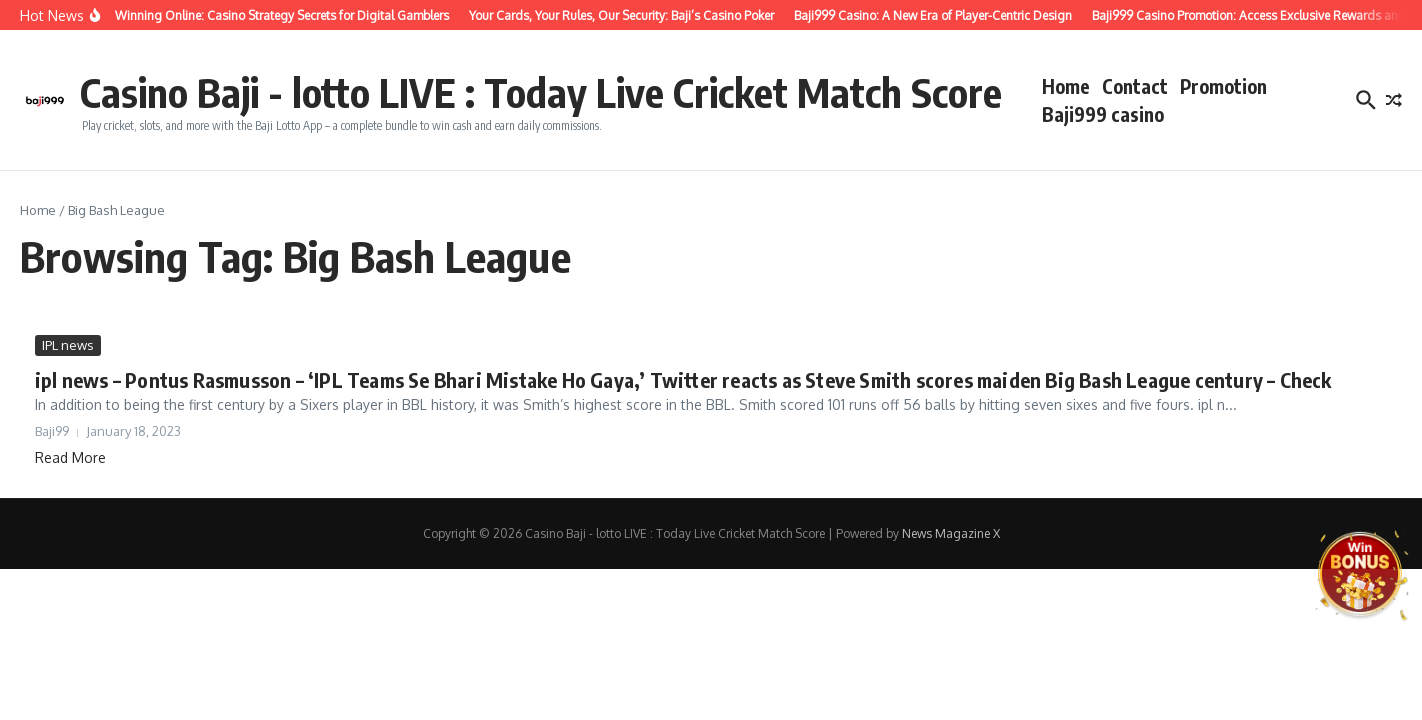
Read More (70, 457)
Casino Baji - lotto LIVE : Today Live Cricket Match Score (541, 92)
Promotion (1223, 86)
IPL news (68, 345)
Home (1066, 86)
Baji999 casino (1103, 114)
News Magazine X (951, 533)
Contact (1135, 86)
